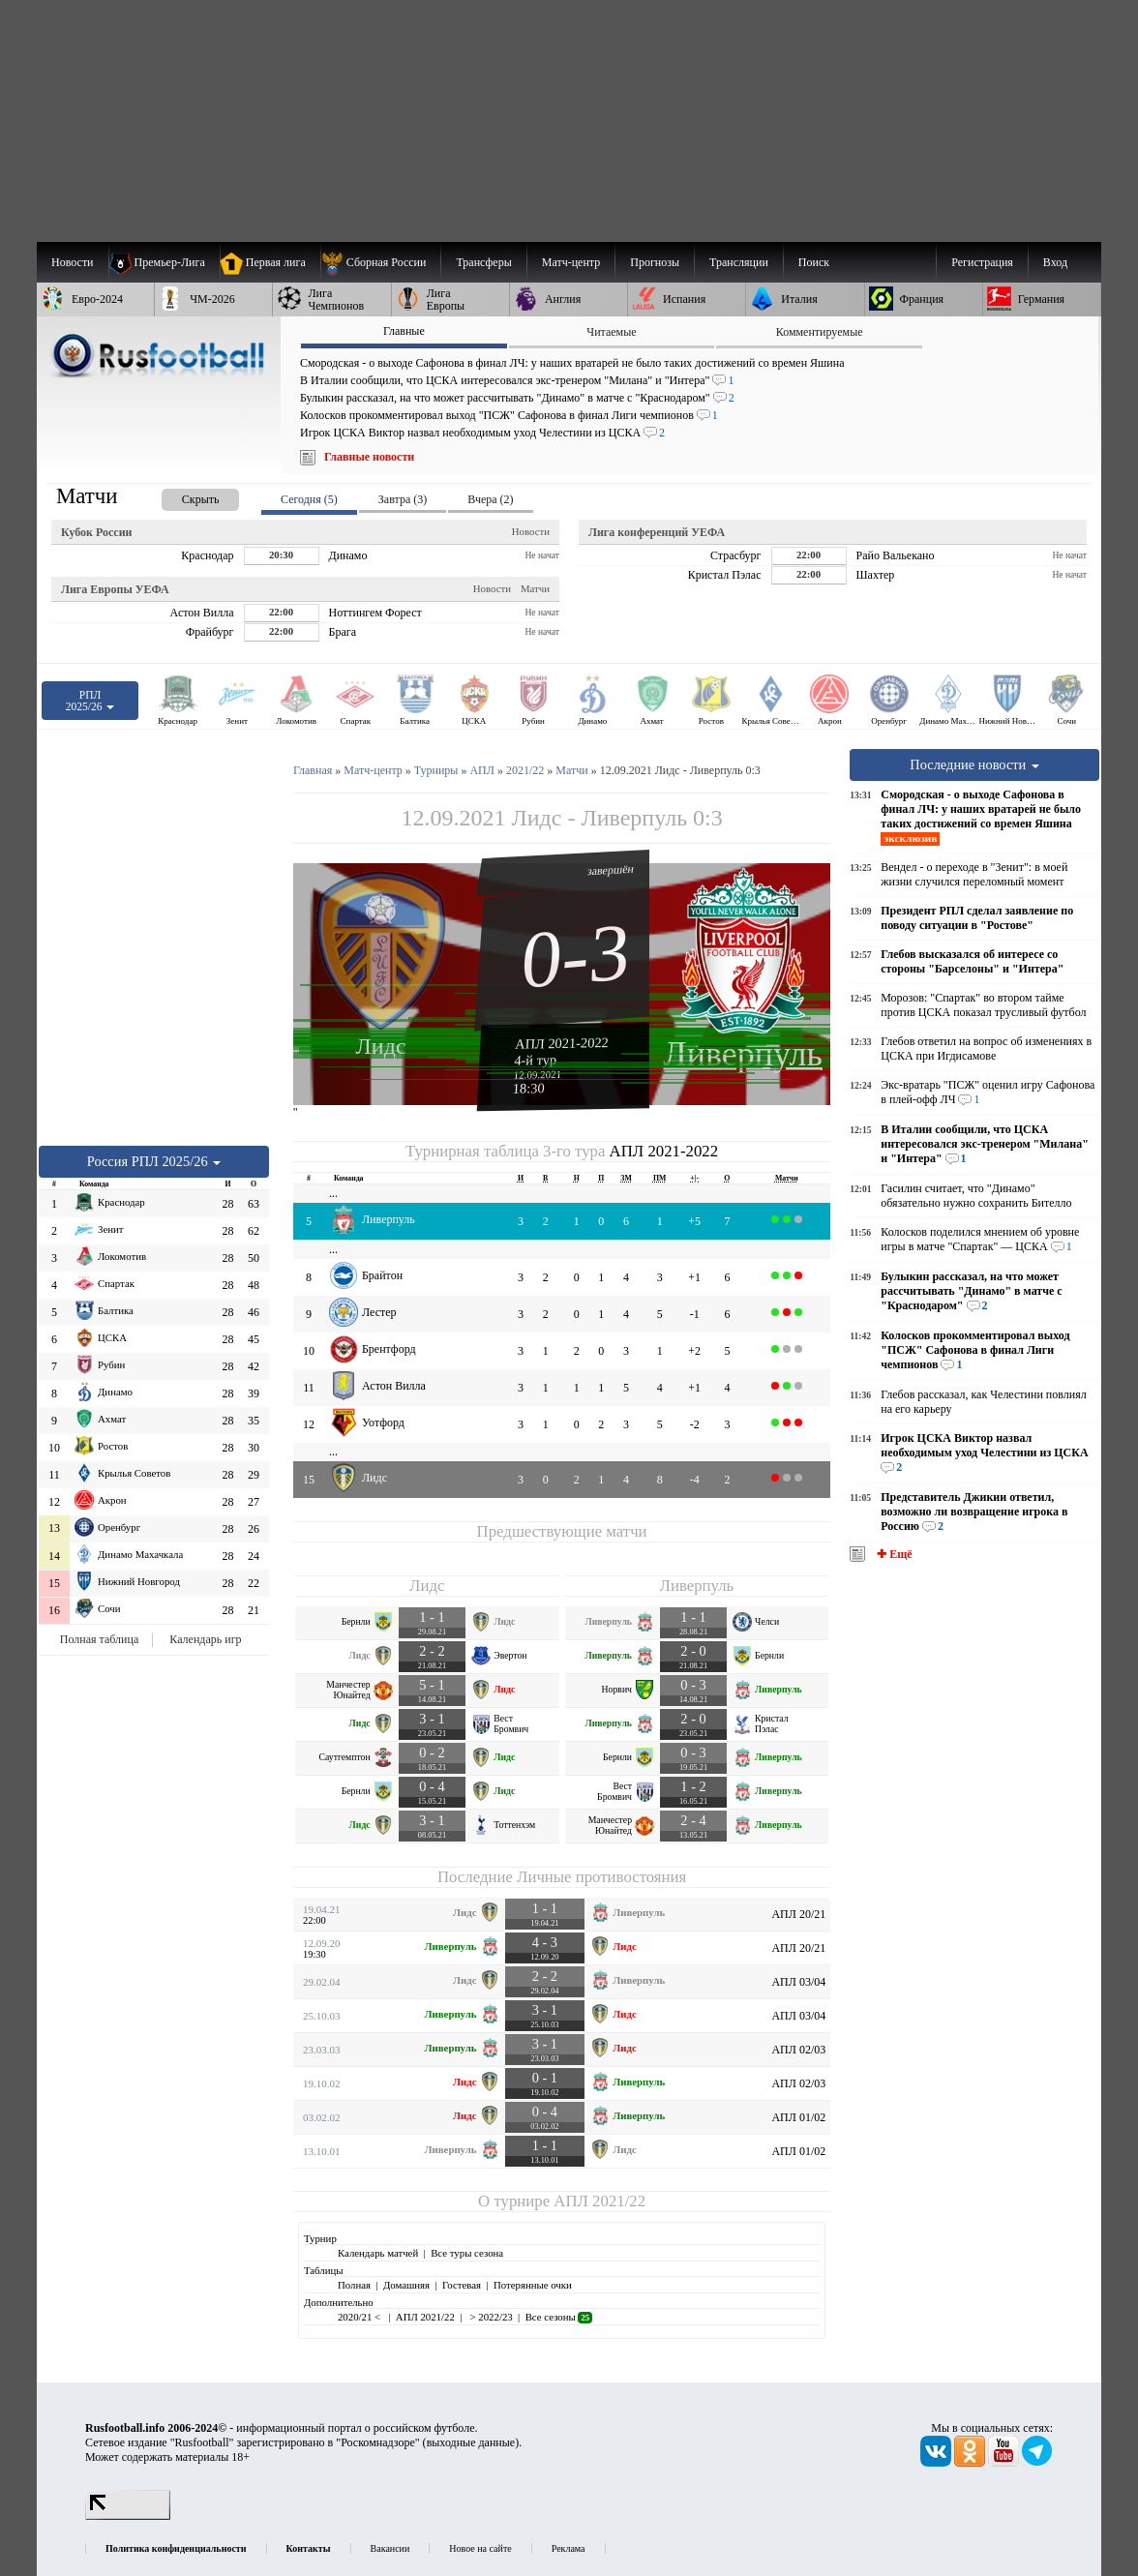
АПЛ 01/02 (798, 2117)
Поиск (813, 262)
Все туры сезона (467, 2253)
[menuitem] (380, 262)
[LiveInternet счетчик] (127, 2516)
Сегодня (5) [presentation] (309, 499)
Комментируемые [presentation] (819, 332)
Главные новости (369, 457)
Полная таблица (99, 1639)
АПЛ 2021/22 (599, 2201)
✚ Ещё (893, 1554)
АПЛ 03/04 (798, 1982)
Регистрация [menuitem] (982, 262)
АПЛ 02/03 (798, 2049)
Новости (531, 531)
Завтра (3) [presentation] (402, 499)
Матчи (535, 588)
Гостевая (461, 2285)
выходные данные (471, 2442)
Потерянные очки (533, 2285)
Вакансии (390, 2548)
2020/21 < (360, 2316)
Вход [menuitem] (1055, 262)
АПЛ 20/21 (798, 1914)
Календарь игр (205, 1639)
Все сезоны (558, 2316)
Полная (354, 2285)
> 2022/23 (490, 2316)
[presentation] (181, 496)
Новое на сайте (480, 2548)
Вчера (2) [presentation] (490, 499)
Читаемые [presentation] (611, 332)
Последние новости (974, 764)
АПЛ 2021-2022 (562, 1043)
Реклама (568, 2548)
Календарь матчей (378, 2253)
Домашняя (406, 2285)
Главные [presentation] (404, 331)
